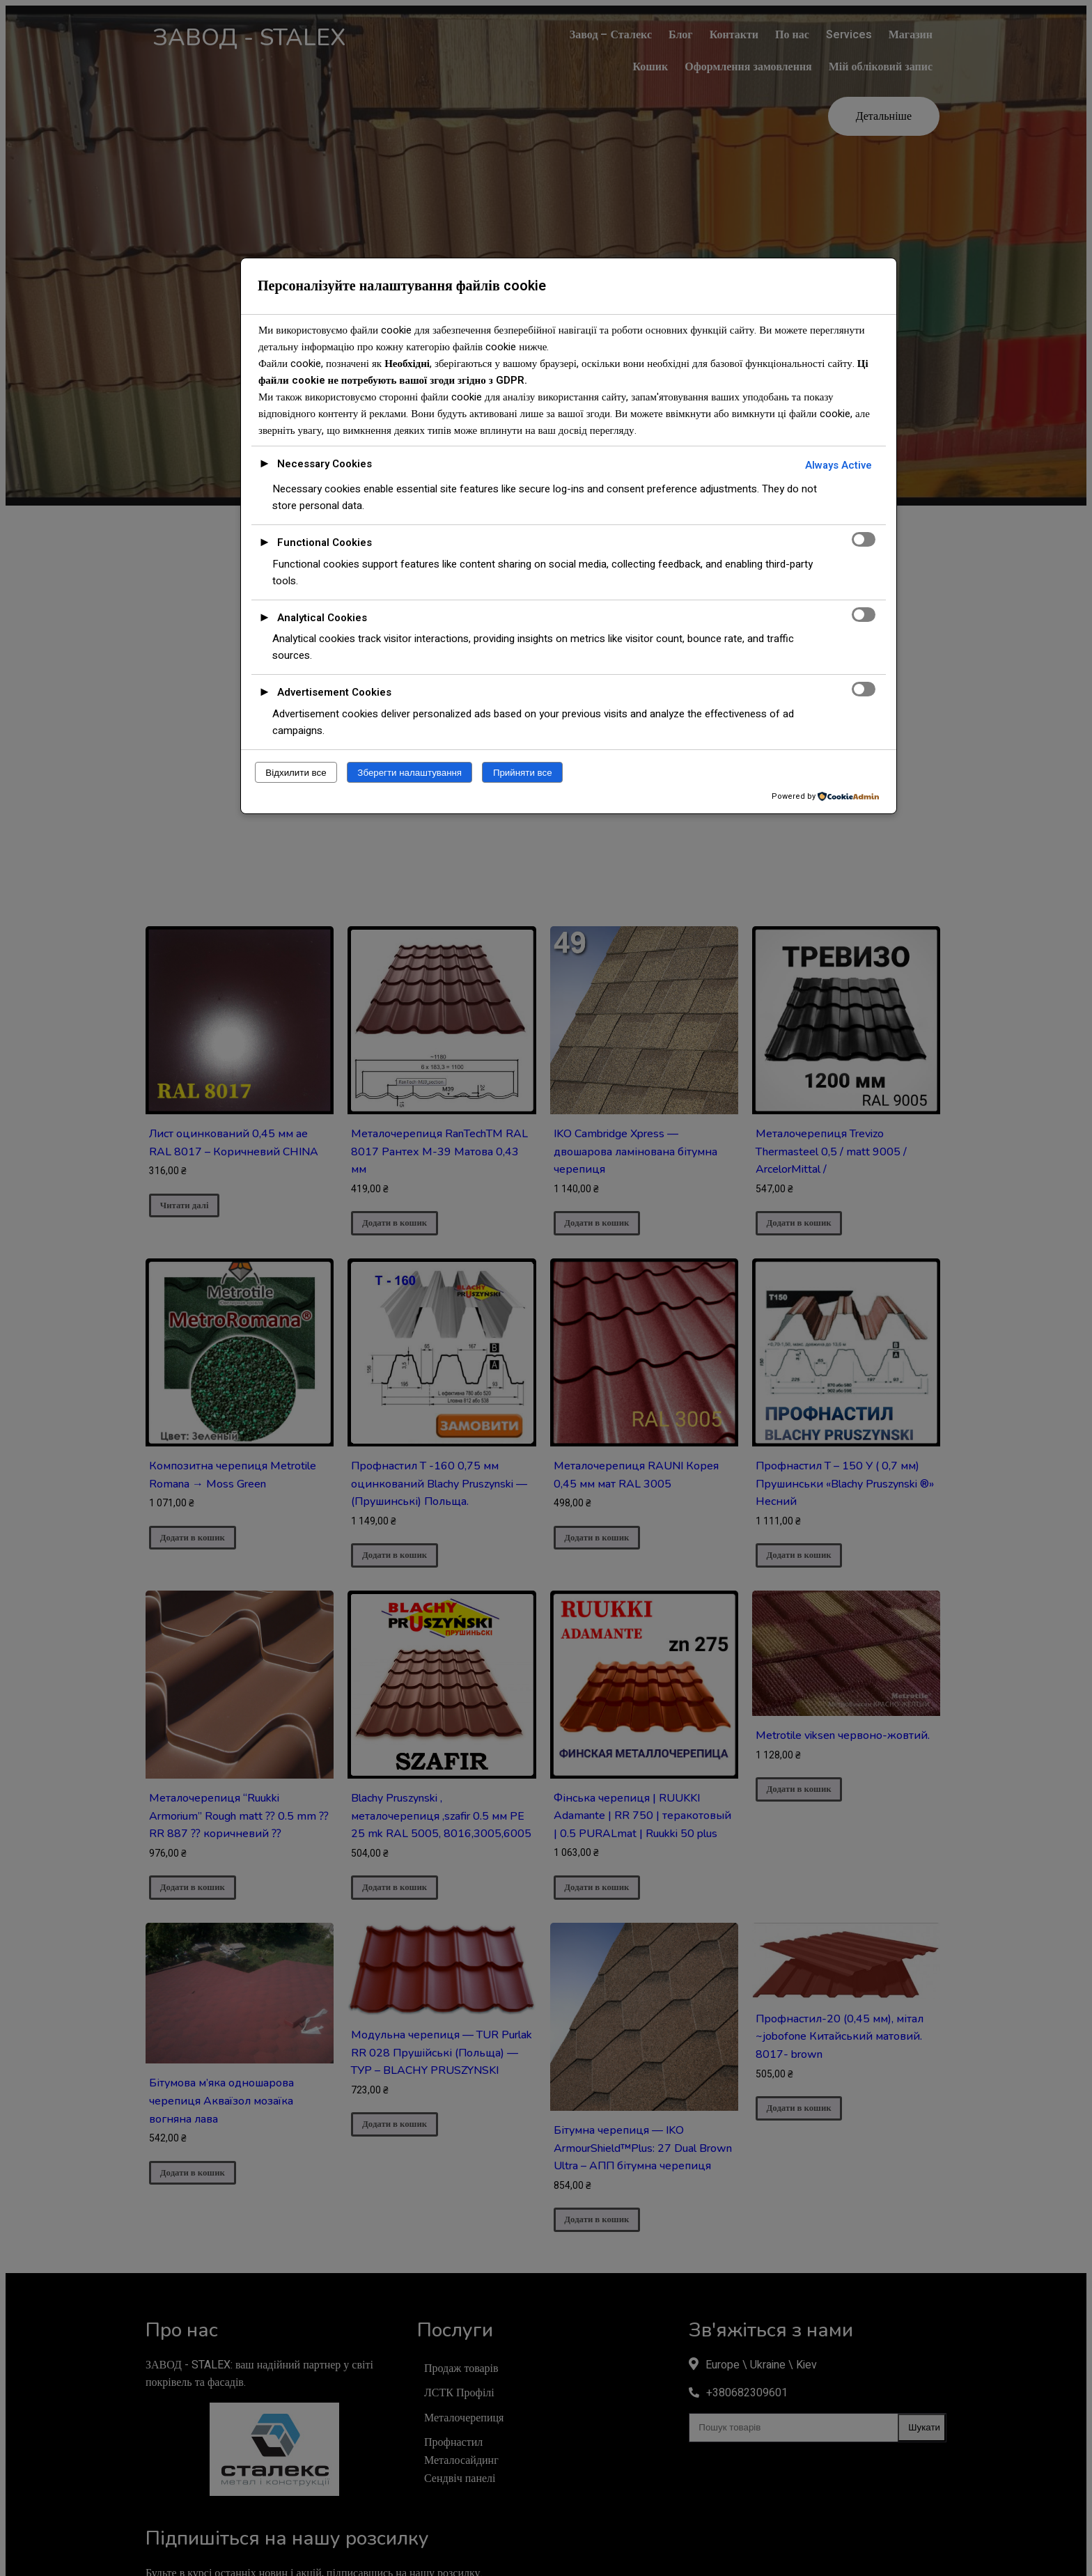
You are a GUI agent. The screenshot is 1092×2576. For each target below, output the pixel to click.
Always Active (838, 465)
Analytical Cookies (322, 617)
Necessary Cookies (324, 463)
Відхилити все (295, 772)
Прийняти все (522, 772)
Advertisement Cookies (334, 692)
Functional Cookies (324, 542)
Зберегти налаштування (409, 772)
